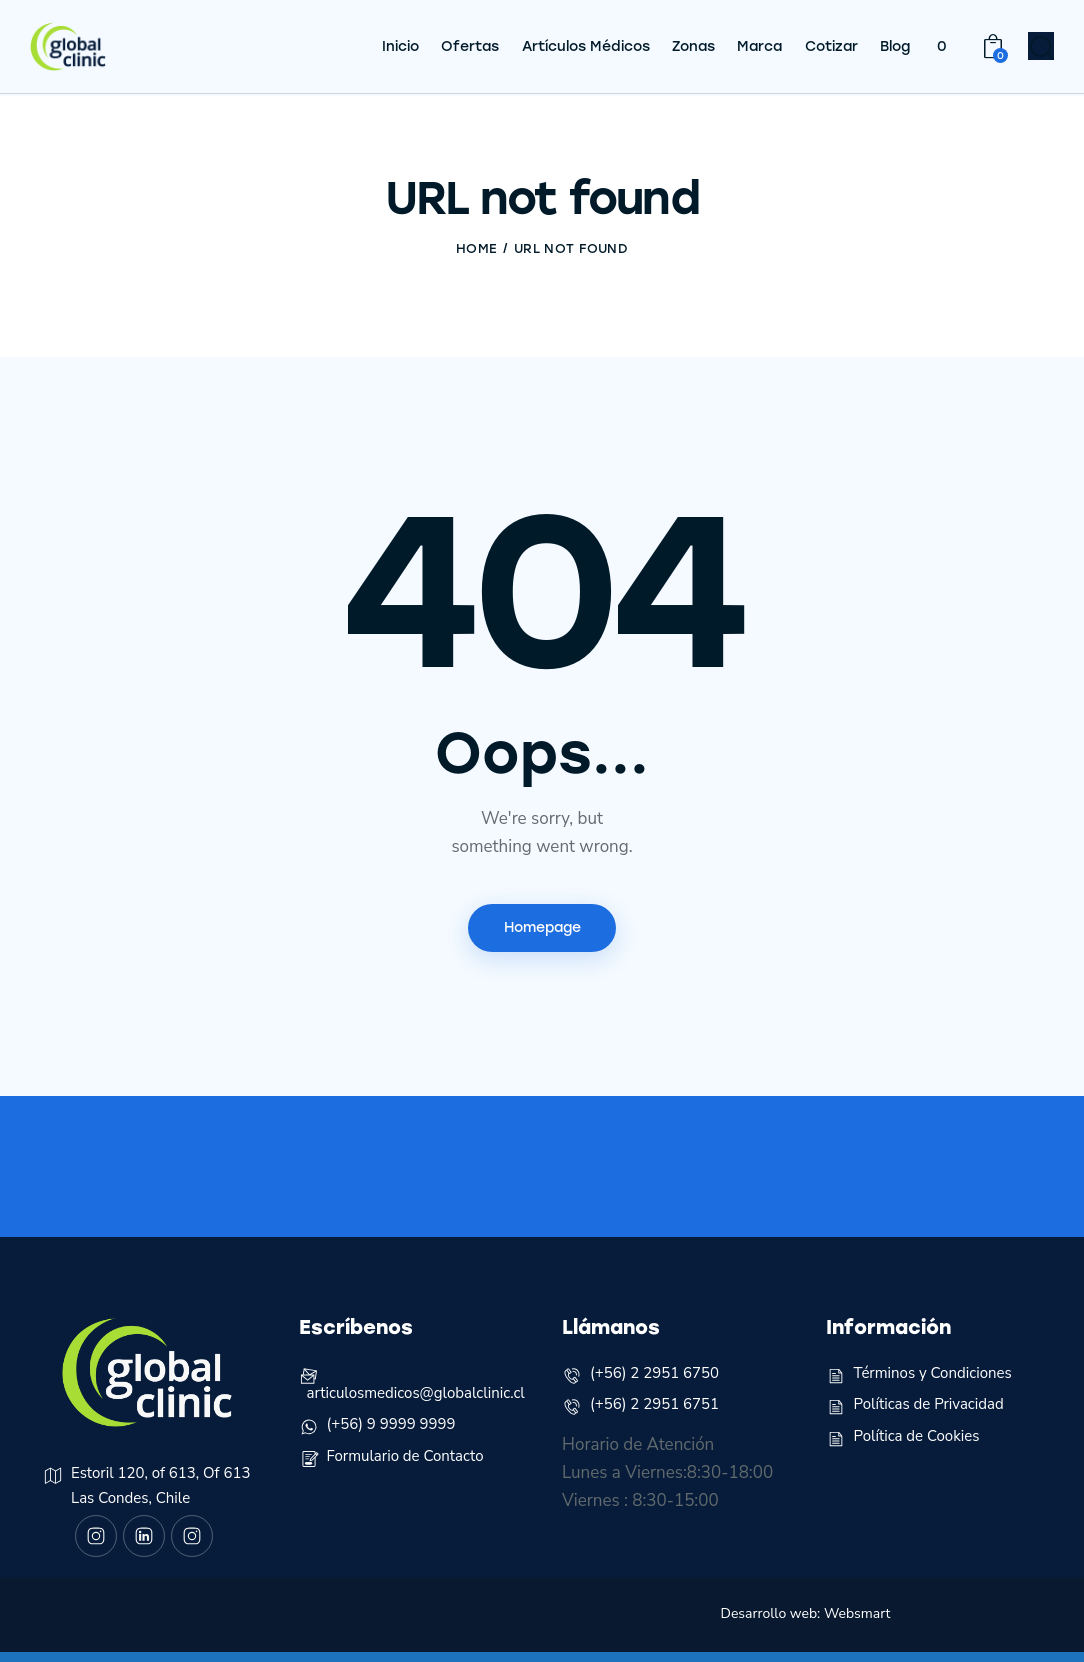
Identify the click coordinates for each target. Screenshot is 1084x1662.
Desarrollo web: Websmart (806, 1623)
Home (476, 248)
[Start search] (1042, 51)
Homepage (542, 928)
